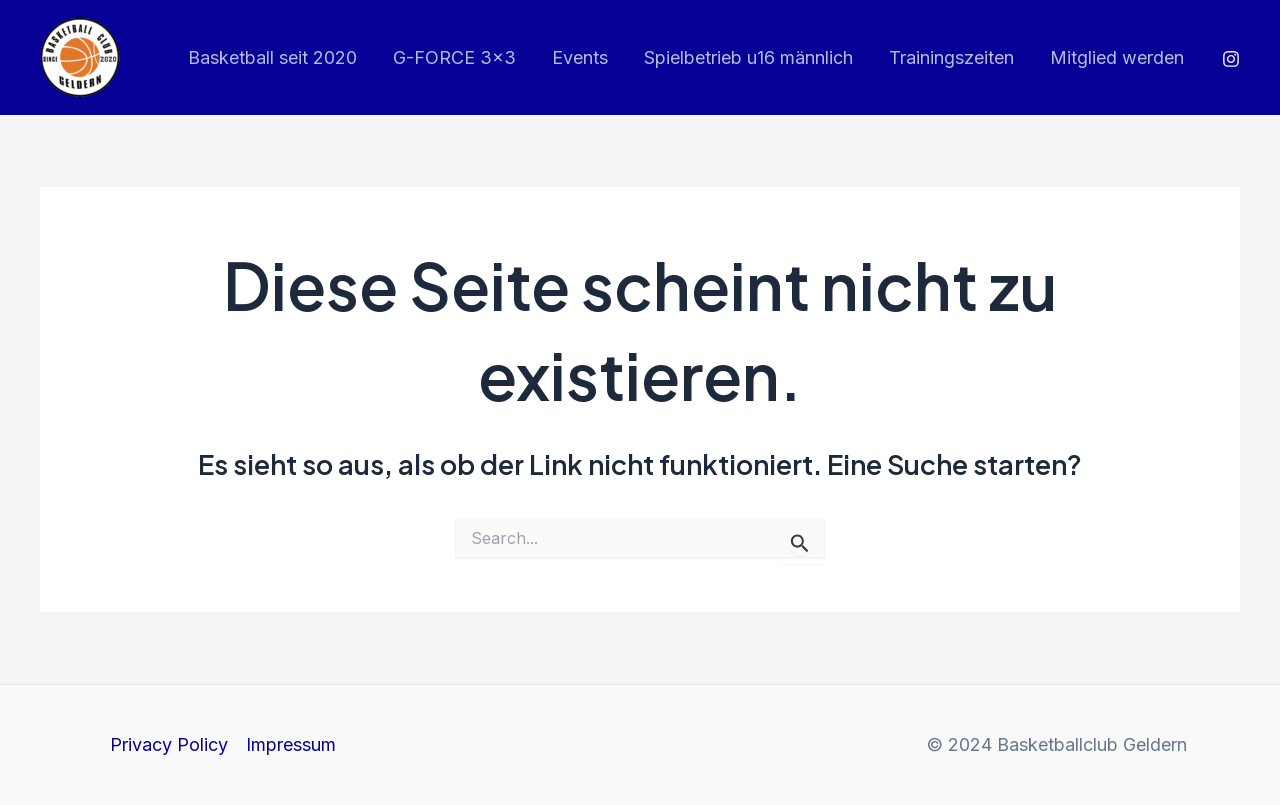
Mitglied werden (1117, 57)
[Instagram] (1231, 59)
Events (580, 57)
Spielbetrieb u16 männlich (748, 57)
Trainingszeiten (951, 57)
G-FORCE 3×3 (454, 57)
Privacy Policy (169, 744)
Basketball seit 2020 (272, 57)
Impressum (291, 744)
